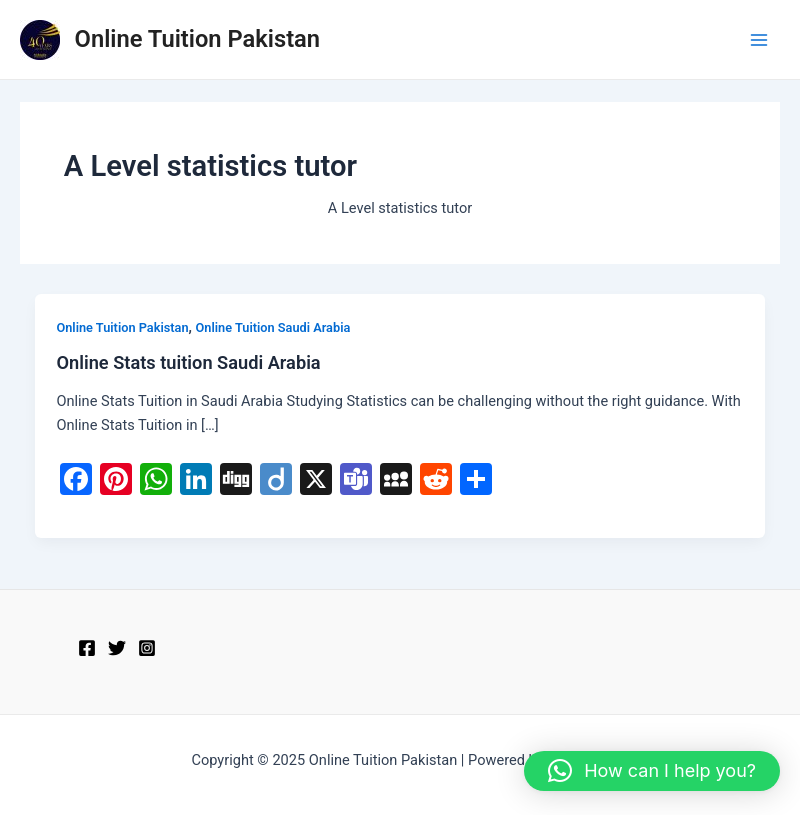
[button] (652, 771)
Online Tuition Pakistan (198, 39)
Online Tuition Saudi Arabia (273, 327)
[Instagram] (147, 648)
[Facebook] (87, 648)
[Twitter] (117, 648)
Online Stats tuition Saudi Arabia (188, 362)
